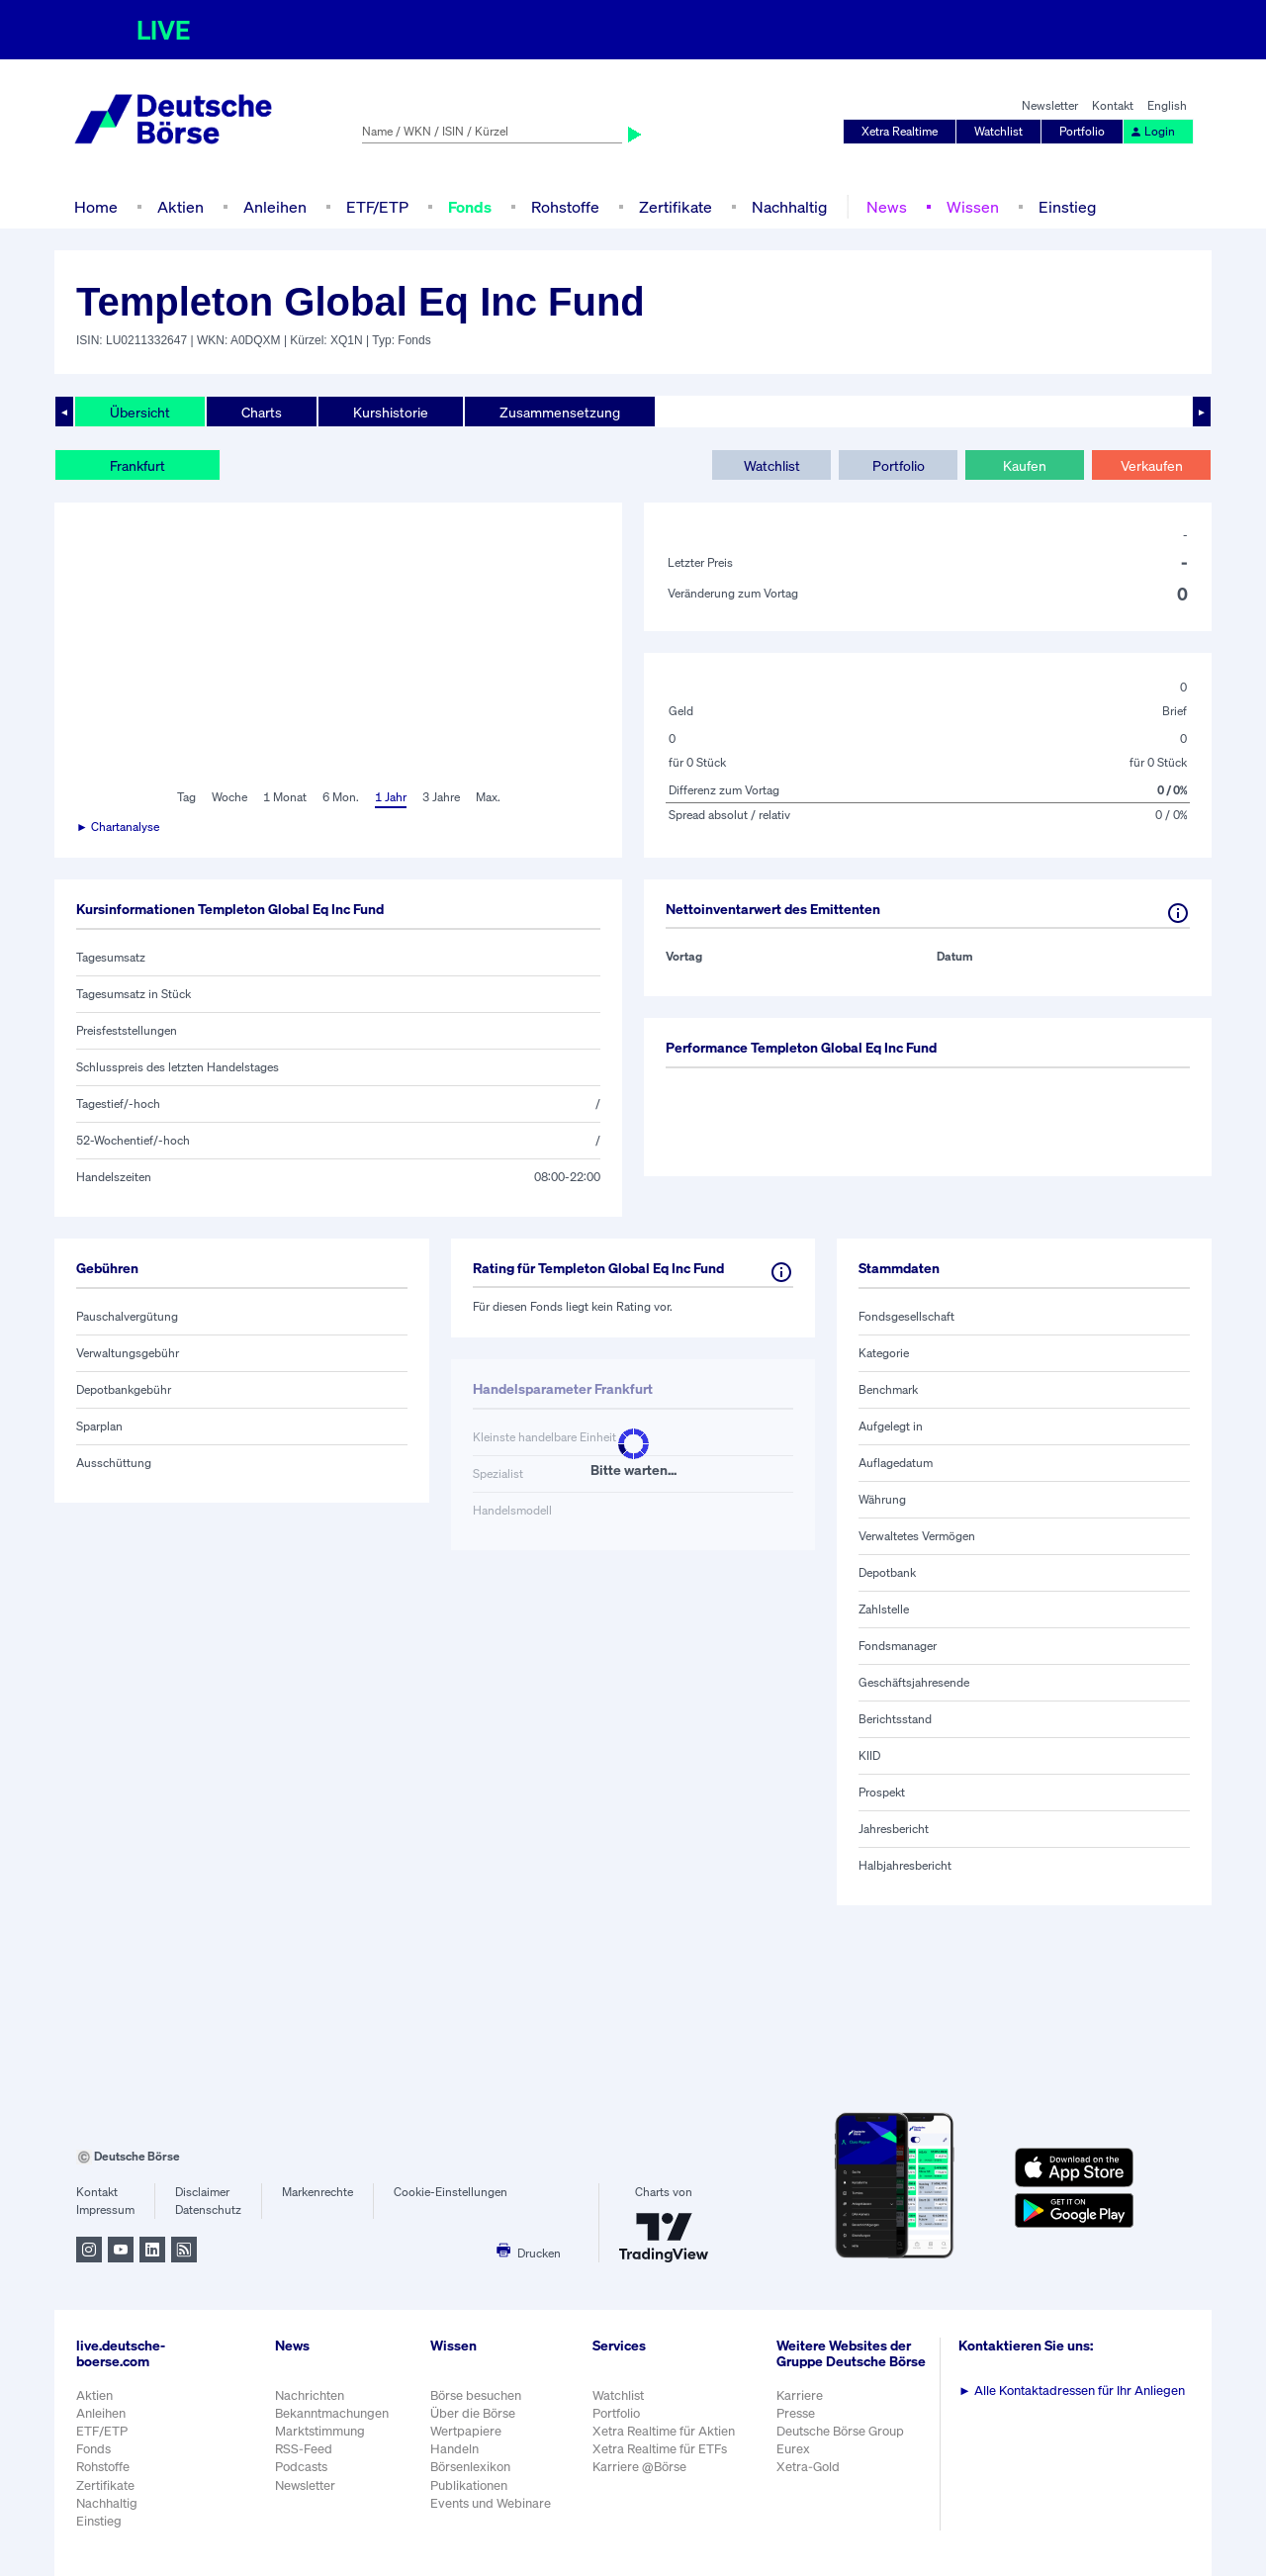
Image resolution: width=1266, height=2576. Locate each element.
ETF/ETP (377, 207)
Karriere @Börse (639, 2466)
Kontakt (1112, 105)
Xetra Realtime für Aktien (663, 2431)
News (886, 207)
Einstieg (1067, 207)
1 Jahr (391, 796)
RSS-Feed (303, 2448)
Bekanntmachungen (332, 2413)
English (1167, 105)
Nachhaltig (789, 207)
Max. (488, 796)
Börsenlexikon (470, 2466)
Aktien (180, 207)
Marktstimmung (320, 2431)
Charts (261, 412)
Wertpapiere (465, 2431)
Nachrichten (309, 2395)
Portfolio (1082, 131)
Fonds (470, 207)
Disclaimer (202, 2191)
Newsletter (1050, 105)
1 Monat (285, 796)
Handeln (454, 2448)
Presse (795, 2413)
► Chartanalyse (117, 826)
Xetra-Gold (808, 2466)
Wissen (973, 207)
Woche (229, 796)
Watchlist (998, 131)
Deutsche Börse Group (840, 2431)
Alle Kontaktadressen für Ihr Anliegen (1071, 2390)
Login (1152, 131)
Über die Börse (472, 2413)
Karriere (799, 2395)
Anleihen (275, 207)
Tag (186, 796)
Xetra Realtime (899, 131)
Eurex (793, 2448)
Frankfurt (137, 465)
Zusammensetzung (559, 412)
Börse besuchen (475, 2395)
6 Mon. (340, 796)
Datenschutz (208, 2209)
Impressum (105, 2209)
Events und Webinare (490, 2503)
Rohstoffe (565, 207)
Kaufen (1024, 465)
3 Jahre (441, 796)
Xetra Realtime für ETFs (659, 2448)
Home (96, 207)
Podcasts (301, 2466)
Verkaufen (1152, 465)
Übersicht (140, 412)
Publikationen (468, 2485)
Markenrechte (317, 2191)
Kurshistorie (390, 412)
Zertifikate (675, 207)
